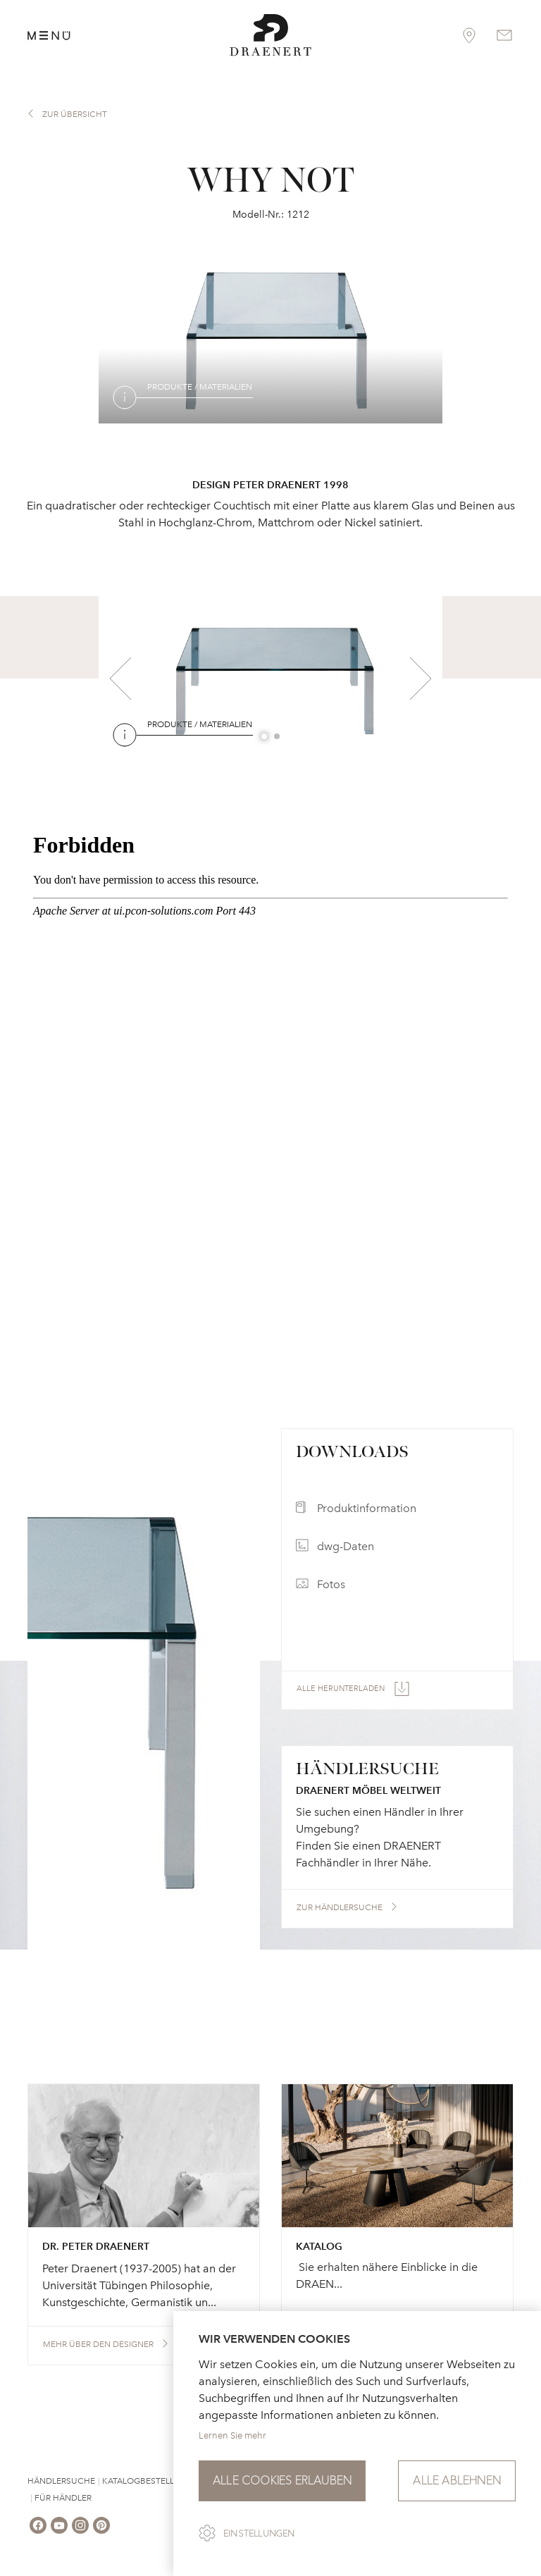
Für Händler (63, 2498)
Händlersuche (61, 2481)
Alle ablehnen (457, 2480)
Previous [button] (120, 678)
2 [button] (277, 737)
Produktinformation (366, 1508)
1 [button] (264, 737)
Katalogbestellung (147, 2481)
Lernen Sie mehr (232, 2435)
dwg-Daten (345, 1546)
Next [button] (420, 678)
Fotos (331, 1584)
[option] (270, 337)
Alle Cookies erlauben (282, 2480)
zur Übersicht (74, 114)
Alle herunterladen (341, 1688)
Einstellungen (259, 2534)
